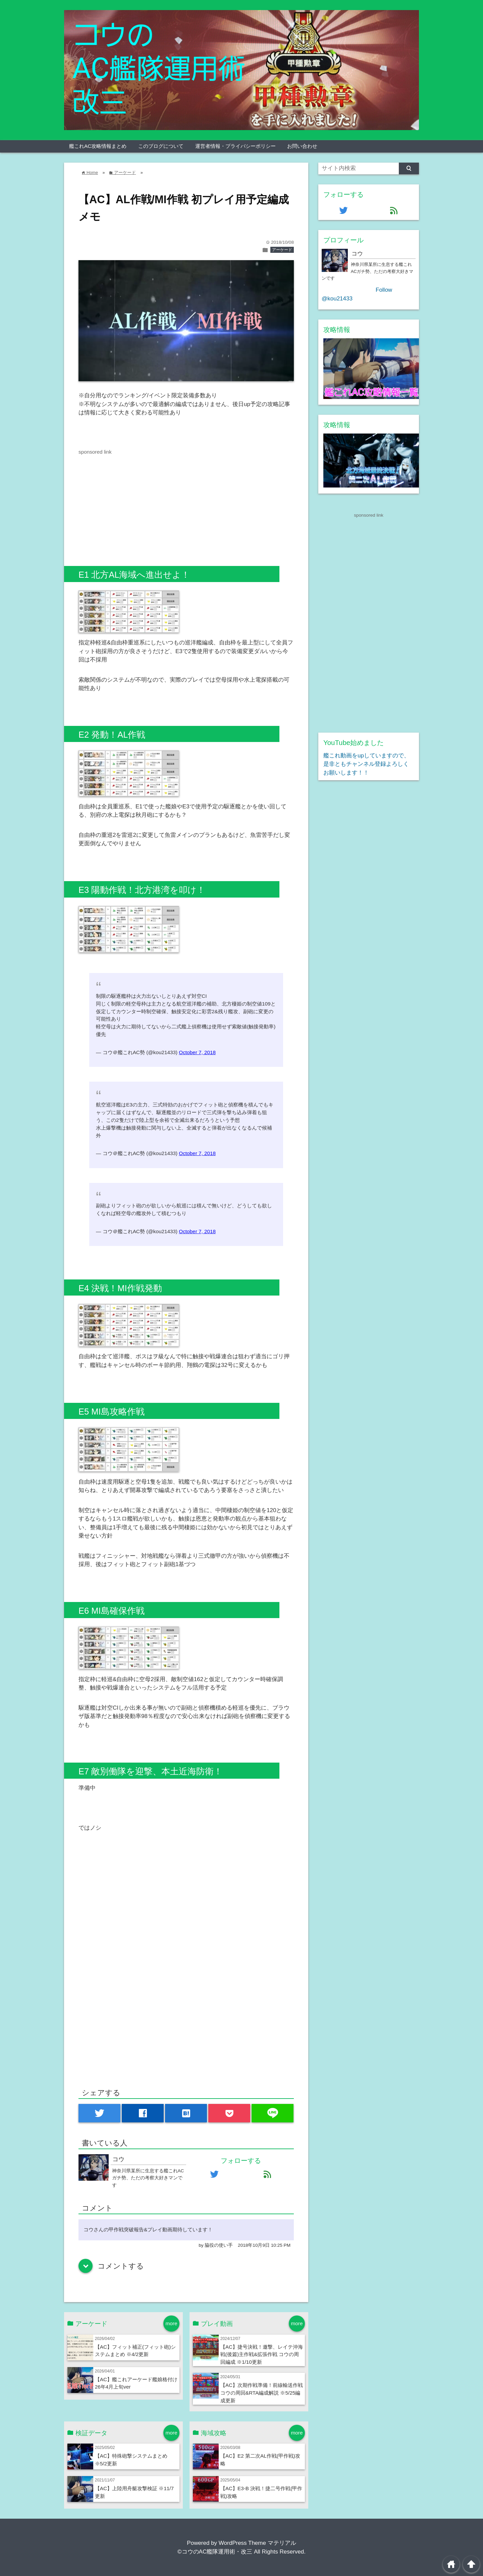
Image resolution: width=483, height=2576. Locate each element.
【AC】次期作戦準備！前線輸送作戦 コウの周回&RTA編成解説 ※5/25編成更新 (261, 2392)
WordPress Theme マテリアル (257, 2543)
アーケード (282, 249)
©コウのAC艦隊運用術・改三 (214, 2552)
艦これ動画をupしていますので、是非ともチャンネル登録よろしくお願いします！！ (366, 764)
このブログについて (160, 146)
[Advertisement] (134, 503)
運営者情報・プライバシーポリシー (235, 146)
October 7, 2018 (197, 1052)
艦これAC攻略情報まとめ (97, 146)
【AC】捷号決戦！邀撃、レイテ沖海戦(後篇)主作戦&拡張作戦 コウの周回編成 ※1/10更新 (261, 2354)
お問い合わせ (302, 146)
